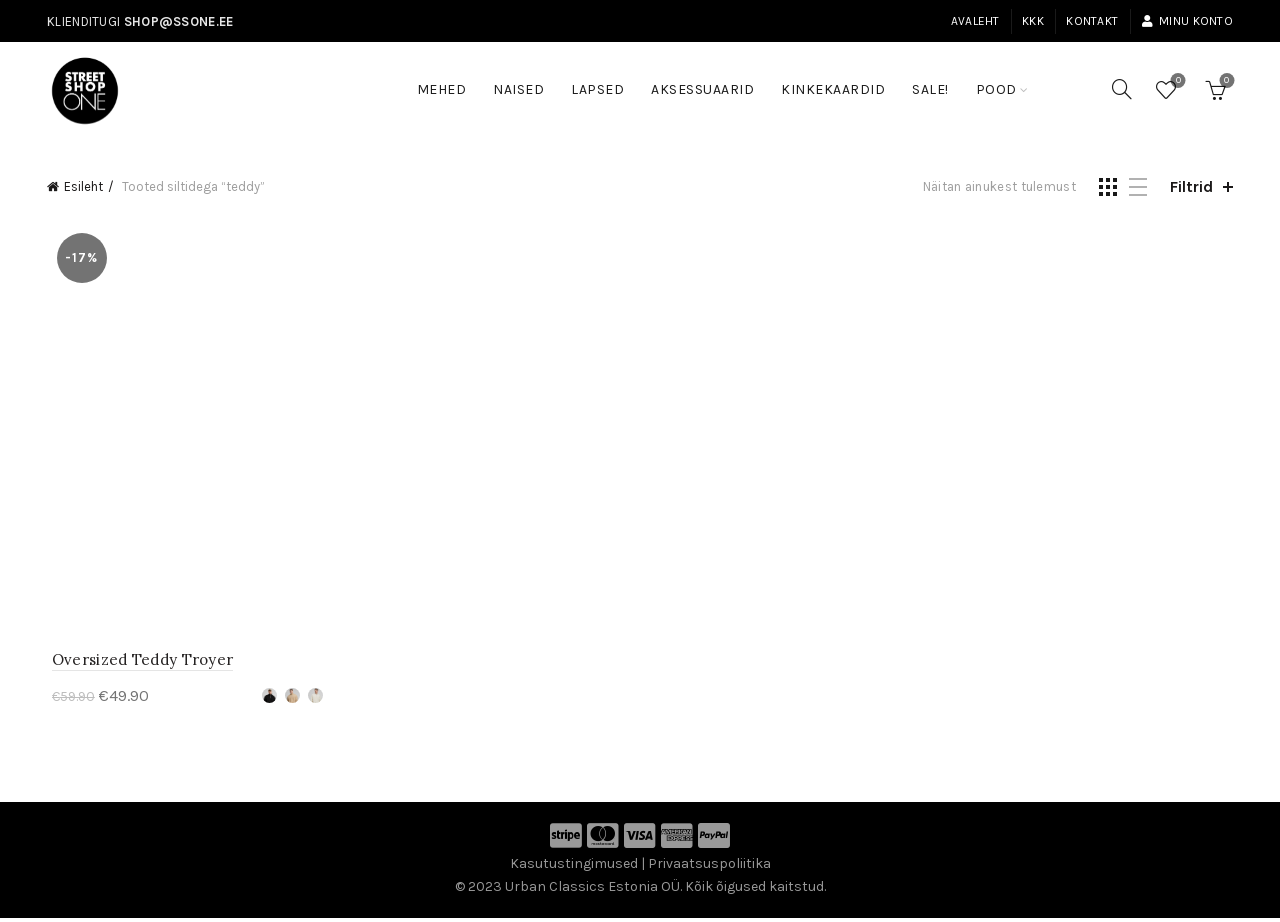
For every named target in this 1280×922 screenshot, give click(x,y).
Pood (996, 89)
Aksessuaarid (702, 89)
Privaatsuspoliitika (709, 867)
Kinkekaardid (833, 89)
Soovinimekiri (1176, 81)
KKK (1033, 21)
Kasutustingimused (574, 867)
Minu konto (1187, 21)
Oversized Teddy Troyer (138, 663)
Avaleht (975, 21)
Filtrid (1191, 186)
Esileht (83, 186)
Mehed (442, 89)
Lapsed (597, 89)
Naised (518, 89)
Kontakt (1092, 21)
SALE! (937, 80)
